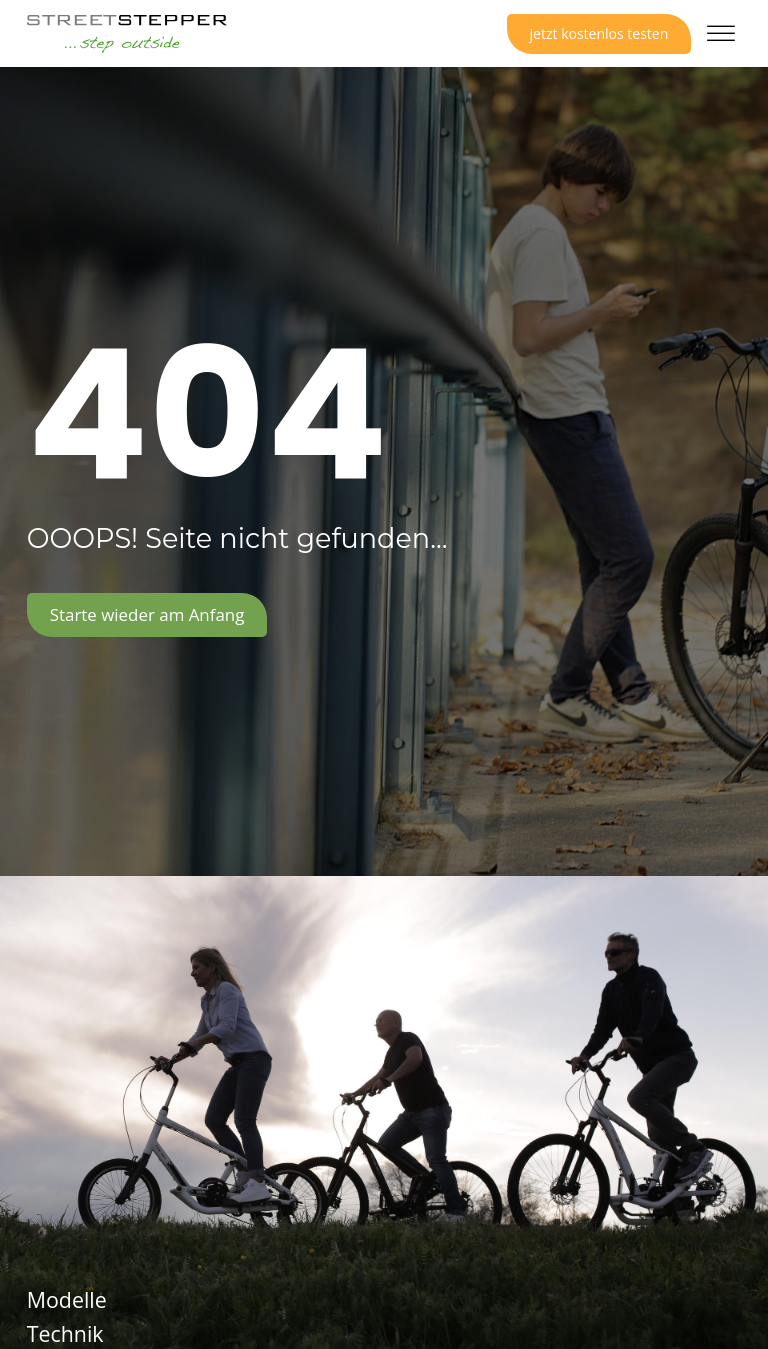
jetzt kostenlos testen (599, 33)
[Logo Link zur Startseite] (127, 34)
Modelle (67, 1300)
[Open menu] (721, 34)
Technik (65, 1334)
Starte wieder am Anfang (147, 614)
